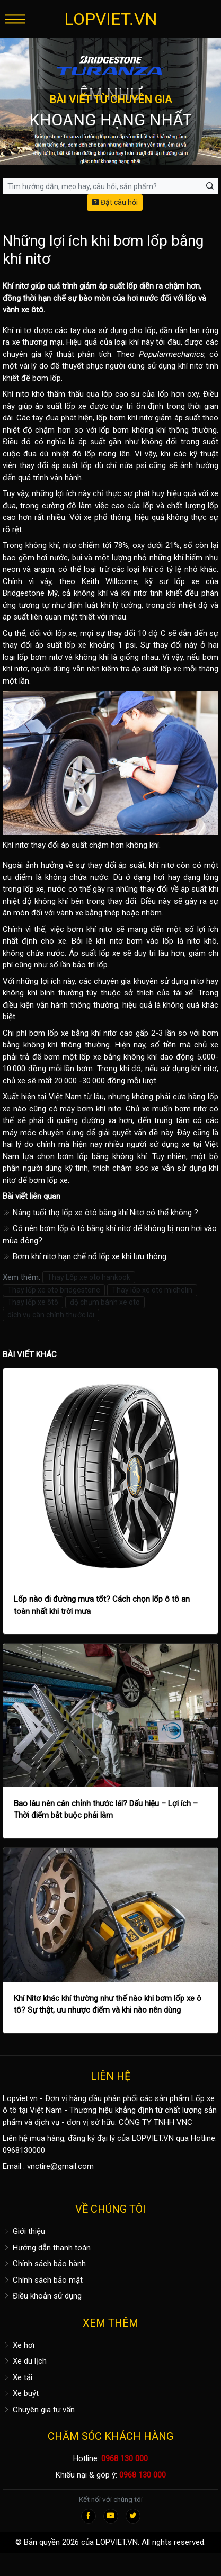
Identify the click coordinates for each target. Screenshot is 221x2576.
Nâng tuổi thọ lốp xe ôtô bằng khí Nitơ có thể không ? (100, 1212)
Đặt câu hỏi (115, 202)
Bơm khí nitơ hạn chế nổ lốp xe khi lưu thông (84, 1256)
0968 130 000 (124, 2458)
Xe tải (17, 2377)
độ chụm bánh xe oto (105, 1302)
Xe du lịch (25, 2361)
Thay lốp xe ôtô (32, 1302)
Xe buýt (21, 2393)
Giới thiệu (24, 2231)
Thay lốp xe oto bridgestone (53, 1290)
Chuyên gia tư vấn (39, 2410)
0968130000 (24, 2150)
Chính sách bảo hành (44, 2263)
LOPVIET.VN (110, 19)
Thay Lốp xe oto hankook (88, 1277)
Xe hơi (18, 2345)
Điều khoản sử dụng (42, 2296)
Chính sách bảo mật (43, 2280)
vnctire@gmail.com (60, 2166)
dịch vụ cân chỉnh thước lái (50, 1315)
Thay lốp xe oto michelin (152, 1290)
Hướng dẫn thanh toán (47, 2247)
